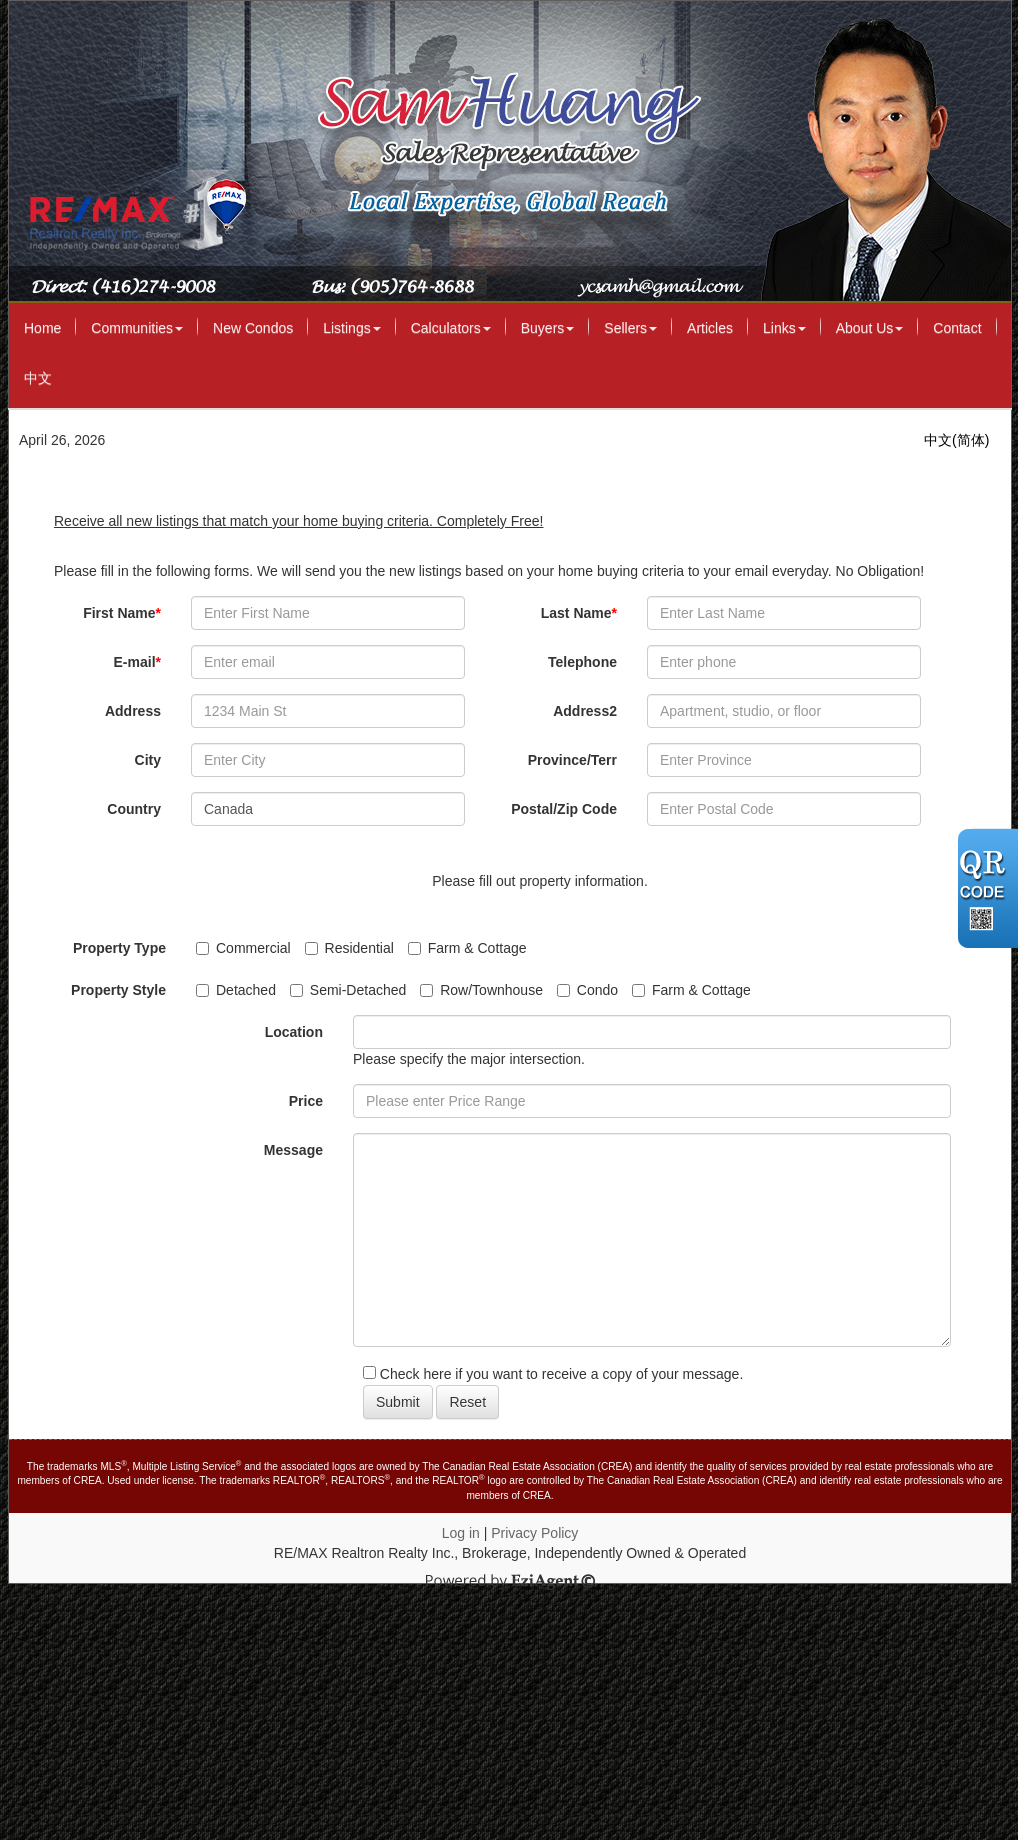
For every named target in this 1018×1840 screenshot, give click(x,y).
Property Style (118, 990)
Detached (236, 990)
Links (784, 328)
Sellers (630, 328)
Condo (587, 990)
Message (293, 1150)
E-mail (137, 662)
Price (306, 1101)
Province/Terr (572, 760)
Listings (351, 328)
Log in (461, 1533)
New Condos (253, 328)
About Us (870, 328)
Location (294, 1032)
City (148, 760)
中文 (38, 378)
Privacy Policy (534, 1533)
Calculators (451, 328)
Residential (349, 948)
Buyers (548, 328)
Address (133, 711)
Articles (710, 328)
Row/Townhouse (481, 990)
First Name (122, 613)
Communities (137, 328)
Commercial (243, 948)
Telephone (582, 662)
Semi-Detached (348, 990)
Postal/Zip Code (564, 809)
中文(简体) (956, 440)
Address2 (585, 711)
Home (42, 328)
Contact (957, 328)
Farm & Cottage (467, 948)
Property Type (119, 948)
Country (134, 809)
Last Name (579, 613)
